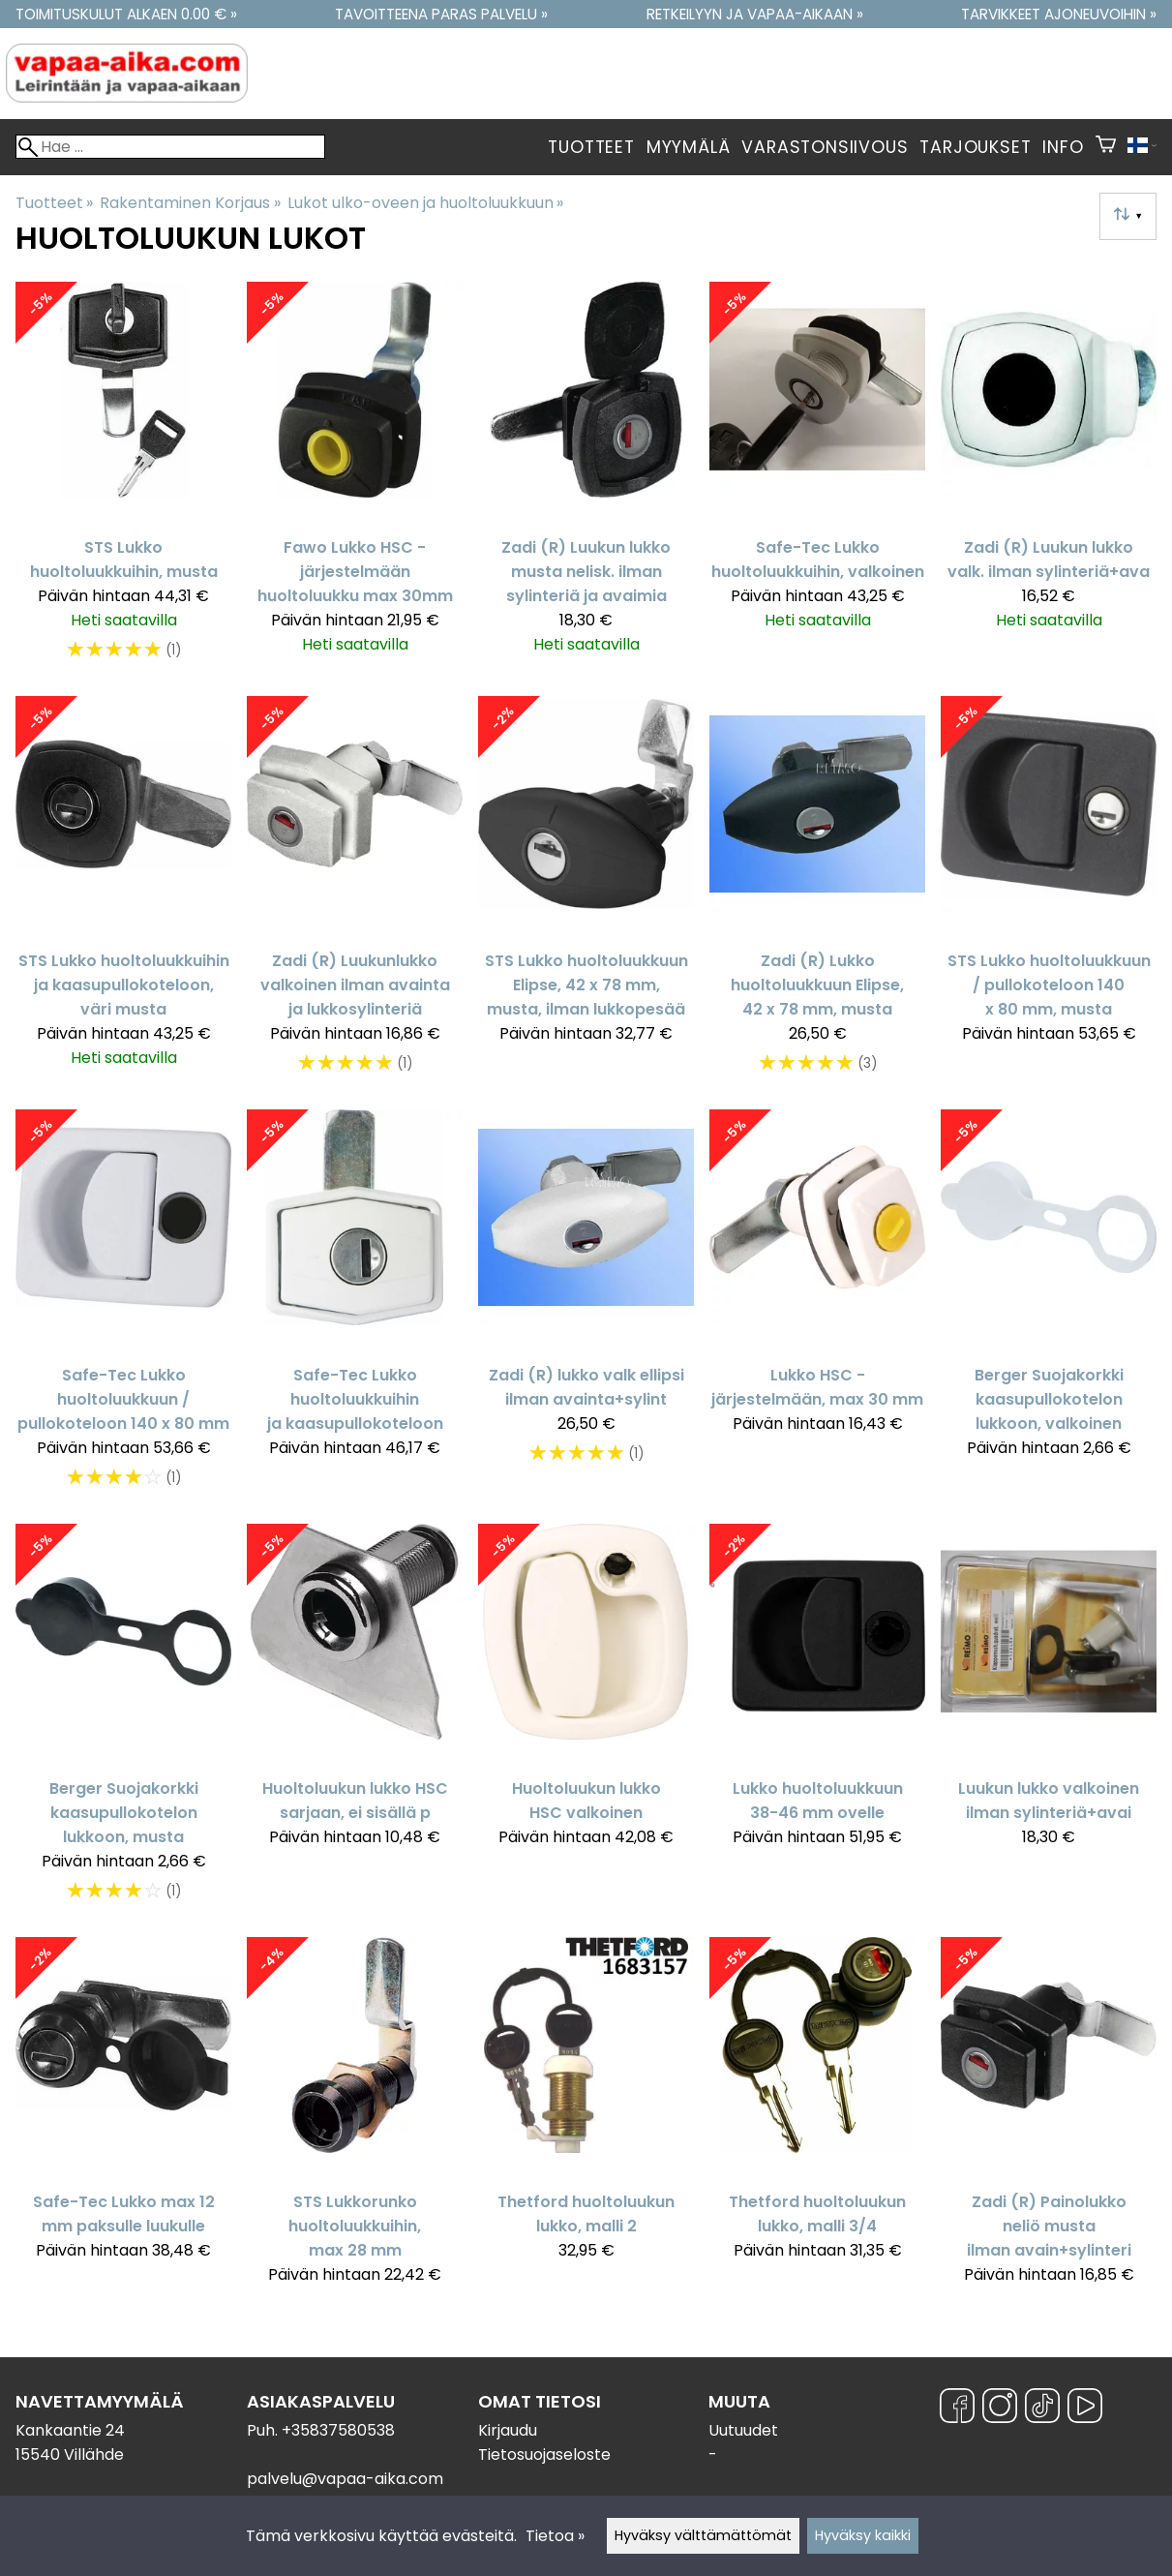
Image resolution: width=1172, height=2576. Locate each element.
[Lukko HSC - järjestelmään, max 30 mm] (817, 1308)
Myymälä (688, 147)
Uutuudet (743, 2430)
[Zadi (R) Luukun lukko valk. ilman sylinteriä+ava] (1049, 481)
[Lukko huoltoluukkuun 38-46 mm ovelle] (817, 1723)
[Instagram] (999, 2409)
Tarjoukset (975, 147)
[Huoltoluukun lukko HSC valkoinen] (586, 1723)
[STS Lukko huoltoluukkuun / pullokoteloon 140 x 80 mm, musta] (1049, 895)
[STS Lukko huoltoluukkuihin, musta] (123, 481)
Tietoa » (555, 2536)
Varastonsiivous (824, 147)
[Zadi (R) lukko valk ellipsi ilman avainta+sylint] (586, 1308)
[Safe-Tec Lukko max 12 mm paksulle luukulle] (123, 2119)
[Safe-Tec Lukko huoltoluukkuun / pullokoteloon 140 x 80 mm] (123, 1308)
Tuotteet (591, 147)
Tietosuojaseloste (544, 2454)
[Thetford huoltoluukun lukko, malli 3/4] (817, 2119)
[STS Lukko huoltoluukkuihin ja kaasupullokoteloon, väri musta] (123, 895)
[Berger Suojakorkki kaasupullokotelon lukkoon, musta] (123, 1723)
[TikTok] (1042, 2409)
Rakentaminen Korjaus (190, 203)
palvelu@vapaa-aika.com (345, 2479)
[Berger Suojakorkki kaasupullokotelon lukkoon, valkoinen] (1049, 1308)
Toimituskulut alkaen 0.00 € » (126, 14)
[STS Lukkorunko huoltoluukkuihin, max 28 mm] (355, 2119)
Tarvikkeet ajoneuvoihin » (1059, 14)
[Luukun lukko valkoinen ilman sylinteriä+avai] (1049, 1723)
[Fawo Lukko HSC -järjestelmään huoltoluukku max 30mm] (355, 481)
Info (1062, 147)
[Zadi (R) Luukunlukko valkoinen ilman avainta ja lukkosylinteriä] (355, 895)
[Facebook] (957, 2409)
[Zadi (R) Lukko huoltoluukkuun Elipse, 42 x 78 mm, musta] (817, 895)
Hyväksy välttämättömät (703, 2535)
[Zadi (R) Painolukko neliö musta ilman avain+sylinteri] (1049, 2119)
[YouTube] (1084, 2409)
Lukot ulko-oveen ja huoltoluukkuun (425, 203)
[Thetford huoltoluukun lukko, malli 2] (586, 2119)
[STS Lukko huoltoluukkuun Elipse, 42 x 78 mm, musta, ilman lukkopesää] (586, 895)
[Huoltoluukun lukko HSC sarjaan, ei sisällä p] (355, 1723)
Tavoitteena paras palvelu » (441, 14)
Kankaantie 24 (70, 2430)
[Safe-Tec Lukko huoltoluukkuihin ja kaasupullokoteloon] (355, 1308)
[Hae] (170, 147)
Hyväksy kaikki (863, 2535)
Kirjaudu (507, 2430)
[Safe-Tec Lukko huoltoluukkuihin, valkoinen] (817, 481)
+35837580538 (338, 2430)
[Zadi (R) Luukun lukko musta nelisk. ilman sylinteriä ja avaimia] (586, 481)
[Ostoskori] (1106, 147)
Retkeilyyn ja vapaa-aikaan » (754, 14)
